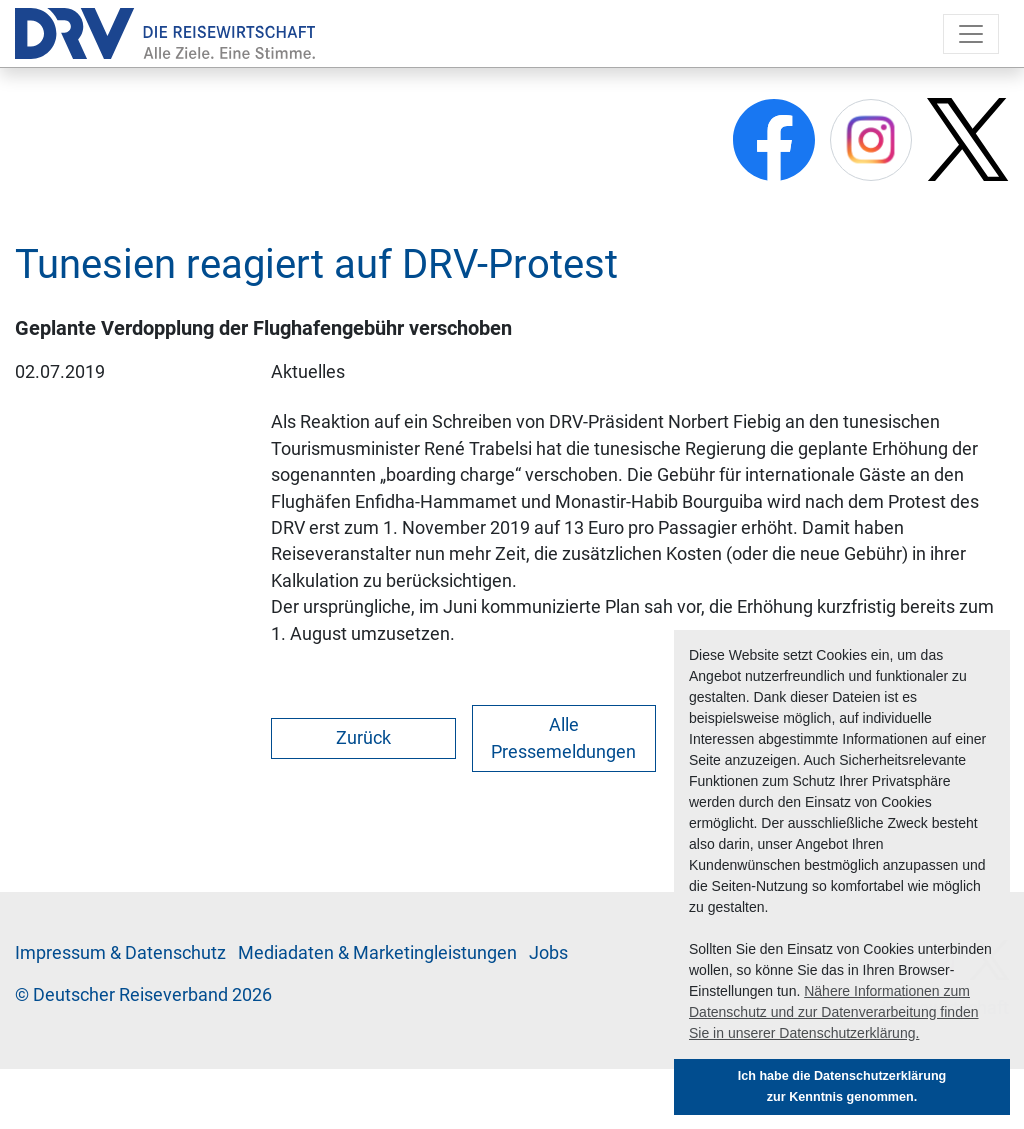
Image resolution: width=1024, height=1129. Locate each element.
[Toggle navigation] (971, 34)
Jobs (548, 953)
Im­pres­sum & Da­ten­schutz (120, 953)
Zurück (363, 738)
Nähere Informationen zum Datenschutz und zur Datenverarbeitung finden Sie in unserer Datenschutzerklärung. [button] (834, 1012)
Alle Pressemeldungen (563, 738)
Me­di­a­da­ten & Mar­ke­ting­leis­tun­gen (377, 953)
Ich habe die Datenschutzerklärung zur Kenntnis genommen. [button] (842, 1086)
